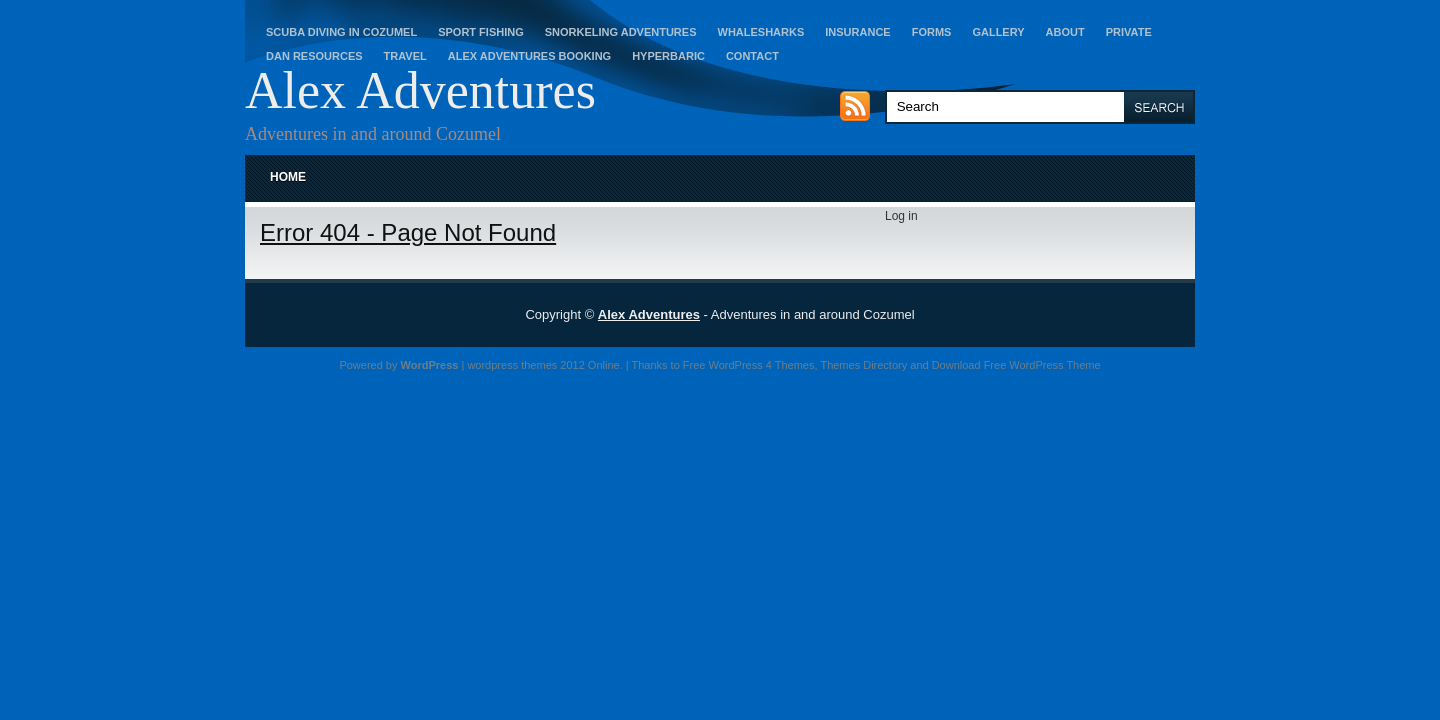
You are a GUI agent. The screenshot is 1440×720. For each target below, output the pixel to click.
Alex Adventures (420, 90)
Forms (932, 32)
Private (1129, 32)
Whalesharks (761, 32)
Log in (901, 216)
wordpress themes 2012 (525, 365)
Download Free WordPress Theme (1016, 365)
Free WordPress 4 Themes (749, 365)
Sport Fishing (481, 32)
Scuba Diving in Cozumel (341, 32)
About (1065, 32)
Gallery (998, 32)
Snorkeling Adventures (621, 32)
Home (288, 177)
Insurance (857, 32)
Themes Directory (863, 365)
